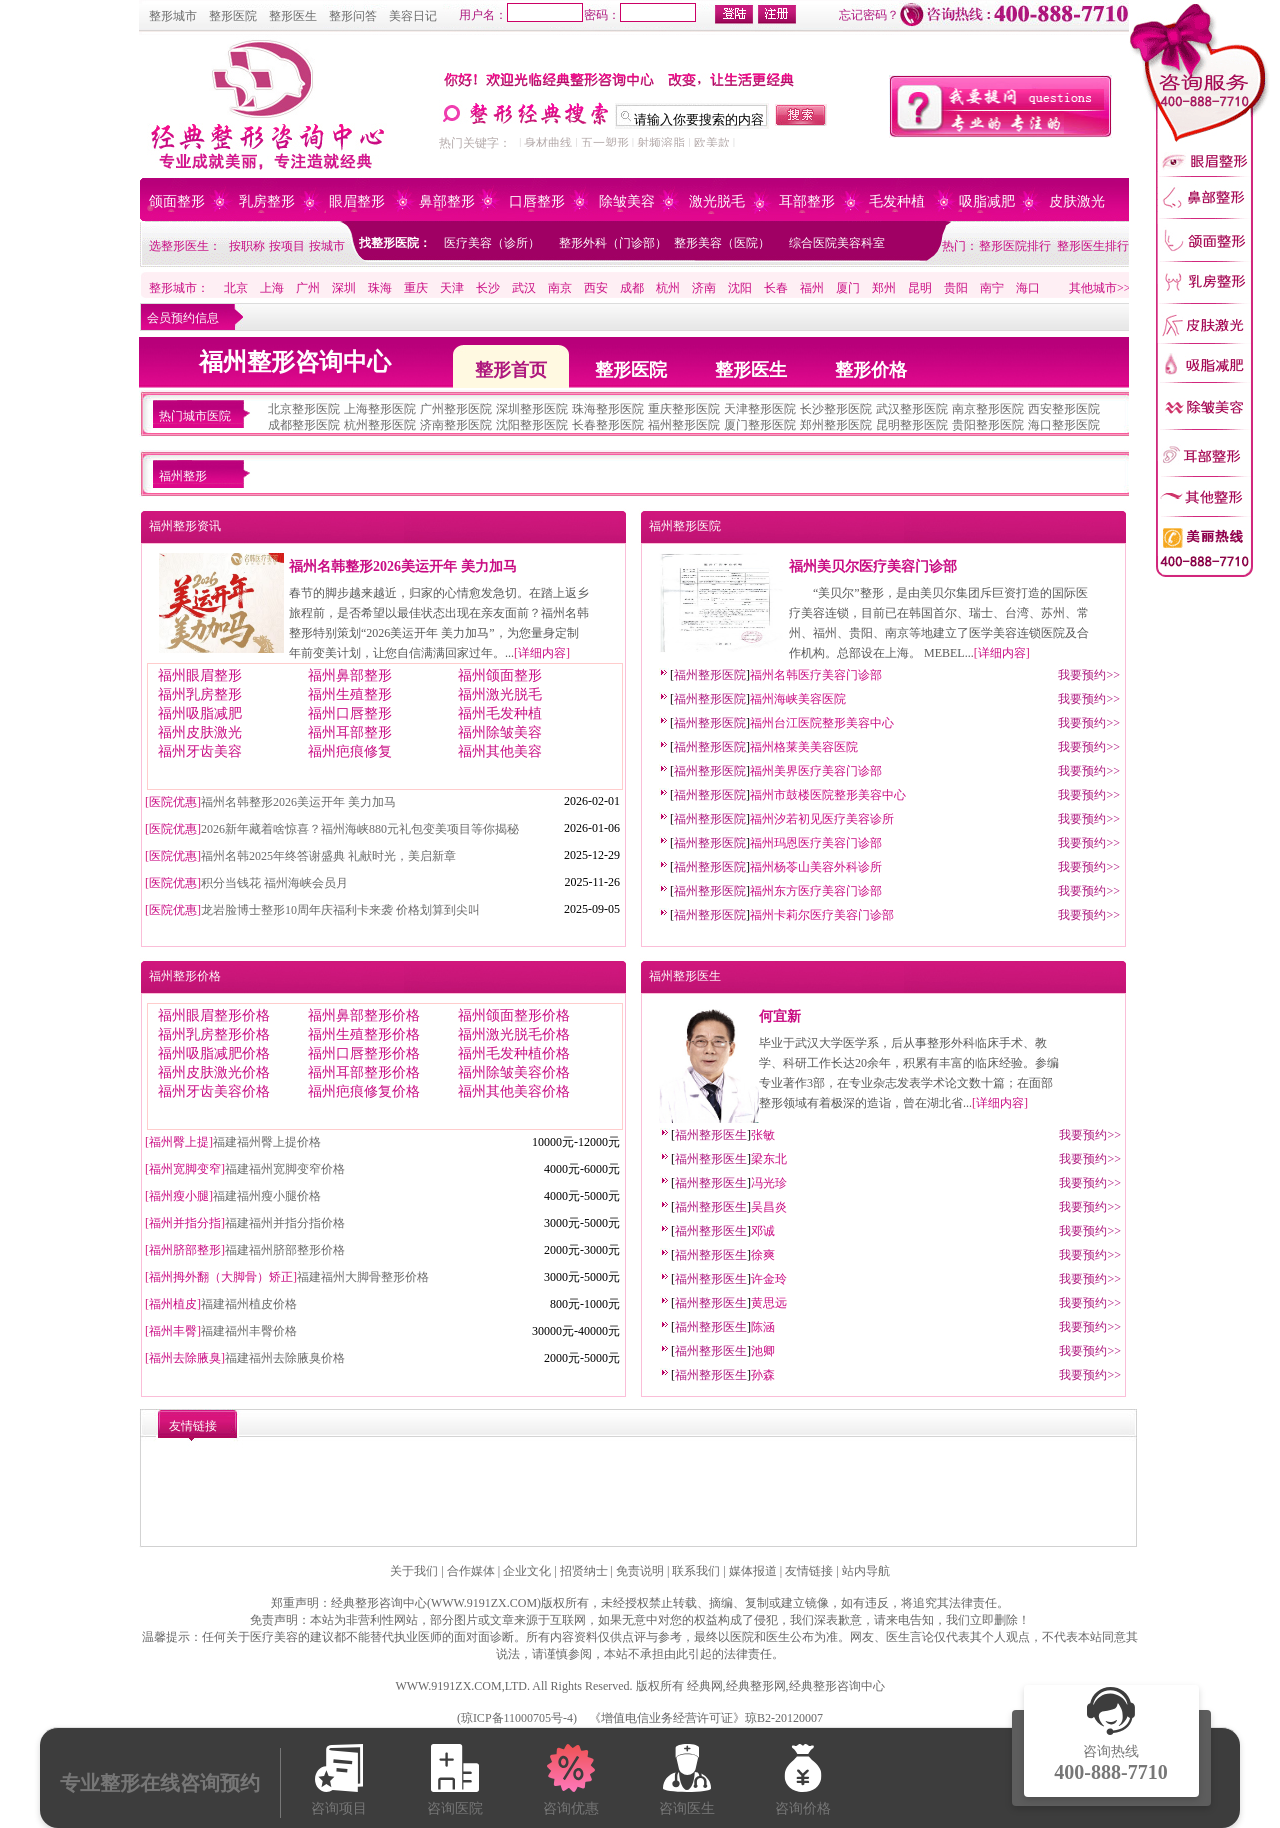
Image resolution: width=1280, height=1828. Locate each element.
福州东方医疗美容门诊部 (816, 891)
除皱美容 (627, 201)
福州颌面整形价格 (514, 1015)
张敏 (763, 1135)
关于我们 (414, 1571)
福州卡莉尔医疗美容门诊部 (822, 915)
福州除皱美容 (500, 732)
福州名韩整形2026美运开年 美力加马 (403, 566)
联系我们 (696, 1571)
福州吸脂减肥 (200, 713)
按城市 (327, 246)
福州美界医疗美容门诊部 (816, 771)
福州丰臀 (173, 1331)
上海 (272, 288)
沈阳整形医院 (532, 425)
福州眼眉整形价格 (214, 1015)
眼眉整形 (357, 201)
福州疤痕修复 (350, 751)
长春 (776, 288)
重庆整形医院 (684, 409)
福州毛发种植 (500, 713)
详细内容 (542, 653)
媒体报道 (753, 1571)
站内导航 (866, 1571)
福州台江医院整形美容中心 (822, 723)
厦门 (848, 288)
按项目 (287, 246)
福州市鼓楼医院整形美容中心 (828, 795)
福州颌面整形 (500, 675)
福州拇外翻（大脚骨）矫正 (221, 1277)
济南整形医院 (456, 425)
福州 (812, 288)
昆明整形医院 (912, 425)
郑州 (884, 288)
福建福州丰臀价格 (249, 1331)
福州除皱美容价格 (514, 1072)
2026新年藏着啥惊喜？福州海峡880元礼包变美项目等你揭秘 (360, 829)
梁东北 (769, 1159)
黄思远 (769, 1303)
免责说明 (640, 1571)
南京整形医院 (988, 409)
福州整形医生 (685, 976)
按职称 (247, 246)
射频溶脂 (661, 143)
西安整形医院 (1064, 409)
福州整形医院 (684, 425)
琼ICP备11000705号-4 (517, 1718)
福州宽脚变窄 (185, 1169)
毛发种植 (897, 201)
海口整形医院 (1064, 425)
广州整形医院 (456, 409)
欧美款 (712, 143)
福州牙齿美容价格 (214, 1091)
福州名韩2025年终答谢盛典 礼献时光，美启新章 (328, 856)
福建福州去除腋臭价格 (285, 1358)
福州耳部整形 (350, 732)
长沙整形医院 (836, 409)
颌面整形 (177, 201)
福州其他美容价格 (514, 1091)
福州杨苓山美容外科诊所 (816, 867)
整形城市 (173, 16)
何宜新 (780, 1016)
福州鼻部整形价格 (364, 1015)
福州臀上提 (179, 1142)
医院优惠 (173, 802)
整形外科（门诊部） (613, 243)
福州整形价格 (185, 976)
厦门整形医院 (760, 425)
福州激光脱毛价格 (514, 1034)
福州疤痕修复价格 (364, 1091)
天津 (452, 288)
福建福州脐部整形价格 (285, 1250)
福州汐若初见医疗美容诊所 (822, 819)
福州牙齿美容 (200, 751)
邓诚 (763, 1231)
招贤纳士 (584, 1571)
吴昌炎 (769, 1207)
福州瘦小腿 (179, 1196)
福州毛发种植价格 (514, 1053)
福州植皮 (173, 1304)
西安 (596, 288)
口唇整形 (537, 201)
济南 (704, 288)
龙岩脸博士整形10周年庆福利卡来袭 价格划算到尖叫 (340, 910)
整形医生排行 (1093, 246)
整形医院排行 (1015, 246)
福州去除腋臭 (185, 1358)
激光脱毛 (717, 201)
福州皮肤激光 (200, 732)
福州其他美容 (500, 751)
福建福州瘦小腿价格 (267, 1196)
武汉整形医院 (912, 409)
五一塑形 (605, 143)
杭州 (668, 288)
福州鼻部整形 (350, 675)
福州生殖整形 (350, 694)
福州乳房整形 (200, 694)
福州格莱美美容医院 (804, 747)
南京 (560, 288)
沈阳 (740, 288)
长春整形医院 (608, 425)
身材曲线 (548, 143)
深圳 (344, 288)
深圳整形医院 (532, 409)
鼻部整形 (447, 201)
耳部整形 (807, 201)
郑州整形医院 (836, 425)
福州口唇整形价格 (364, 1053)
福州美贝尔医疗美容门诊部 (873, 566)
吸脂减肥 (987, 201)
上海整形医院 (380, 409)
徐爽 (763, 1255)
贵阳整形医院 (988, 425)
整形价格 (871, 370)
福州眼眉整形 (200, 675)
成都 (632, 288)
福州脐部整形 (185, 1250)
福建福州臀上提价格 (267, 1142)
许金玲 (769, 1279)
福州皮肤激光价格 (214, 1072)
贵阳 (956, 288)
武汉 (524, 288)
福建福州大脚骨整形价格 (363, 1277)
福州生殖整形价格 (364, 1034)
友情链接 (809, 1571)
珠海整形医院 (608, 409)
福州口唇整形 (350, 713)
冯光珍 (769, 1183)
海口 (1028, 288)
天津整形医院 (760, 409)
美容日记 (413, 16)
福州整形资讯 (185, 526)
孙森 (763, 1375)
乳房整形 (267, 201)
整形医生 (293, 16)
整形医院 (233, 16)
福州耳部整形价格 (364, 1072)
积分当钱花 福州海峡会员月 (274, 883)
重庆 (416, 288)
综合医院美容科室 (837, 243)
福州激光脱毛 (500, 694)
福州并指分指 (185, 1223)
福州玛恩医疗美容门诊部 (816, 843)
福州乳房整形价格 (214, 1034)
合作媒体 (471, 1571)
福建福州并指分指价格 (285, 1223)
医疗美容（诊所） (492, 243)
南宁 (992, 288)
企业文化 (527, 1571)
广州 (308, 288)
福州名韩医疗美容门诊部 (816, 675)
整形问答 (353, 16)
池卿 (763, 1351)
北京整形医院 (304, 409)
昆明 (920, 288)
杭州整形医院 (380, 425)
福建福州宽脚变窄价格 (285, 1169)
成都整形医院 (304, 425)
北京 (236, 288)
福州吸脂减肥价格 (214, 1053)
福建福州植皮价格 (249, 1304)
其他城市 (1093, 288)
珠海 (380, 288)
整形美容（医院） (722, 243)
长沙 (488, 288)
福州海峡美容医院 (798, 699)
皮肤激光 (1077, 201)
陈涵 (763, 1327)
